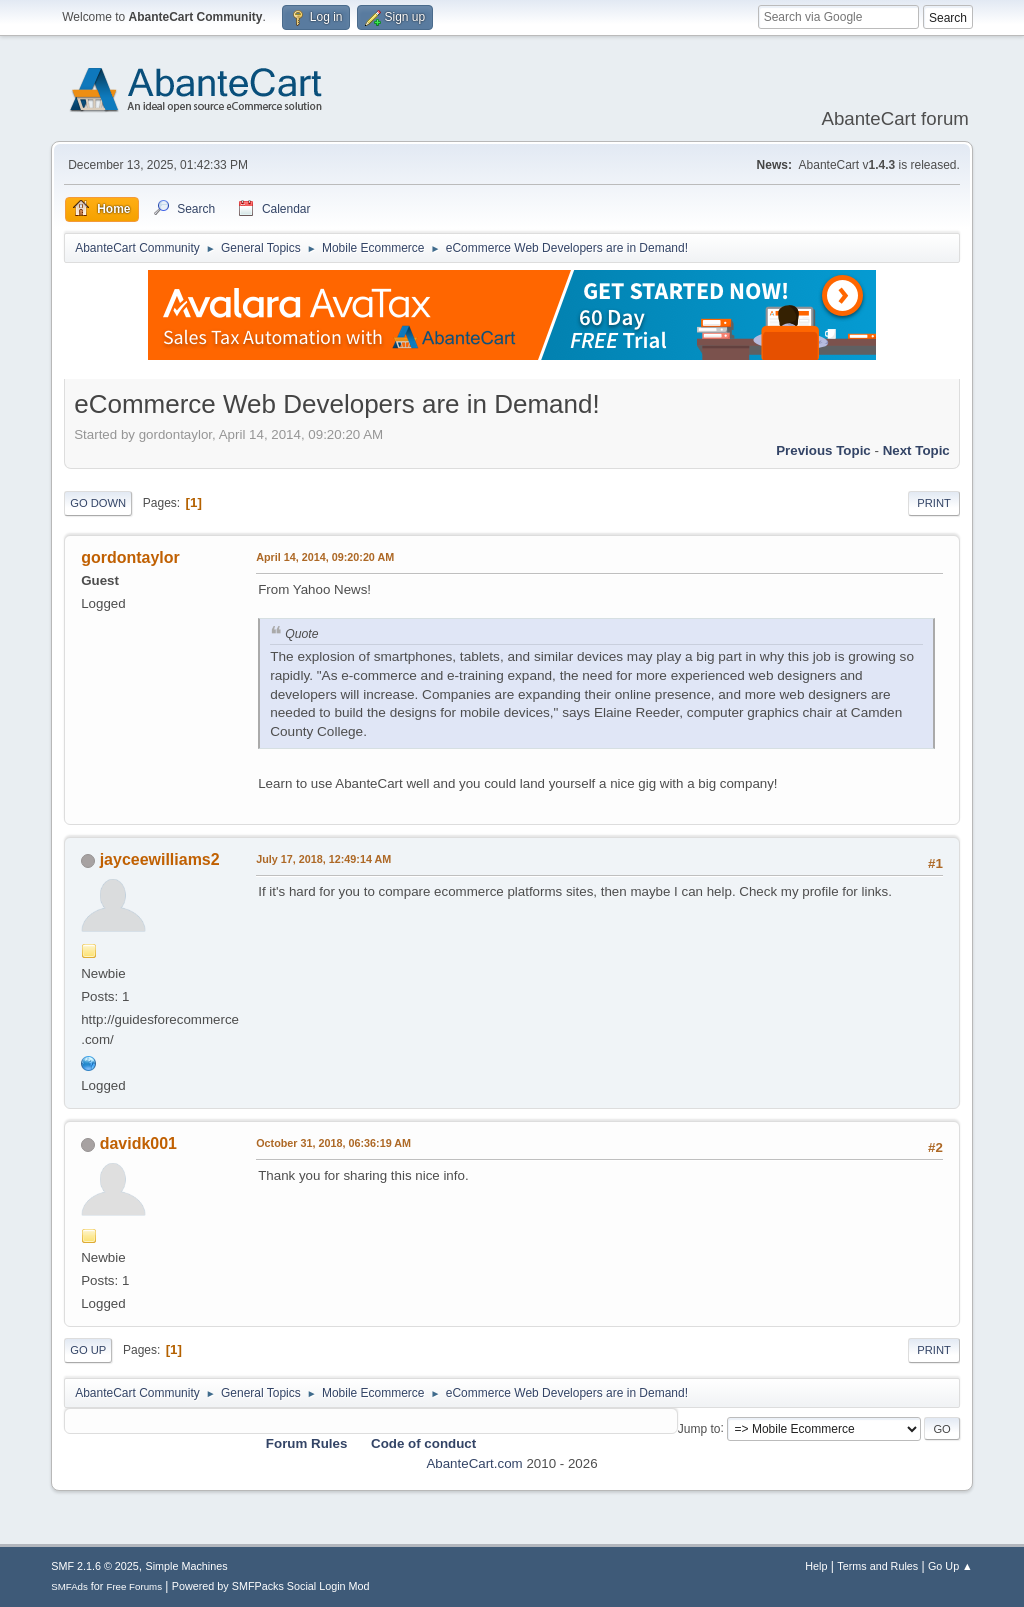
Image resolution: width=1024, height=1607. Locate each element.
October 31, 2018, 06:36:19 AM (333, 1143)
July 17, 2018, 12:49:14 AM (323, 859)
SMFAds (69, 1586)
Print (934, 503)
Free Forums (134, 1586)
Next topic (916, 450)
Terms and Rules (877, 1566)
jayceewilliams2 (160, 859)
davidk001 (138, 1143)
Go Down (98, 503)
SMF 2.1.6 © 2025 (95, 1566)
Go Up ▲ (950, 1566)
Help (816, 1566)
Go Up (88, 1350)
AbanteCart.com (474, 1463)
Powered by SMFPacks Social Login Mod (271, 1586)
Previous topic (823, 450)
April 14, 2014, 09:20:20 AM (325, 557)
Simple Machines (187, 1566)
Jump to (699, 1428)
